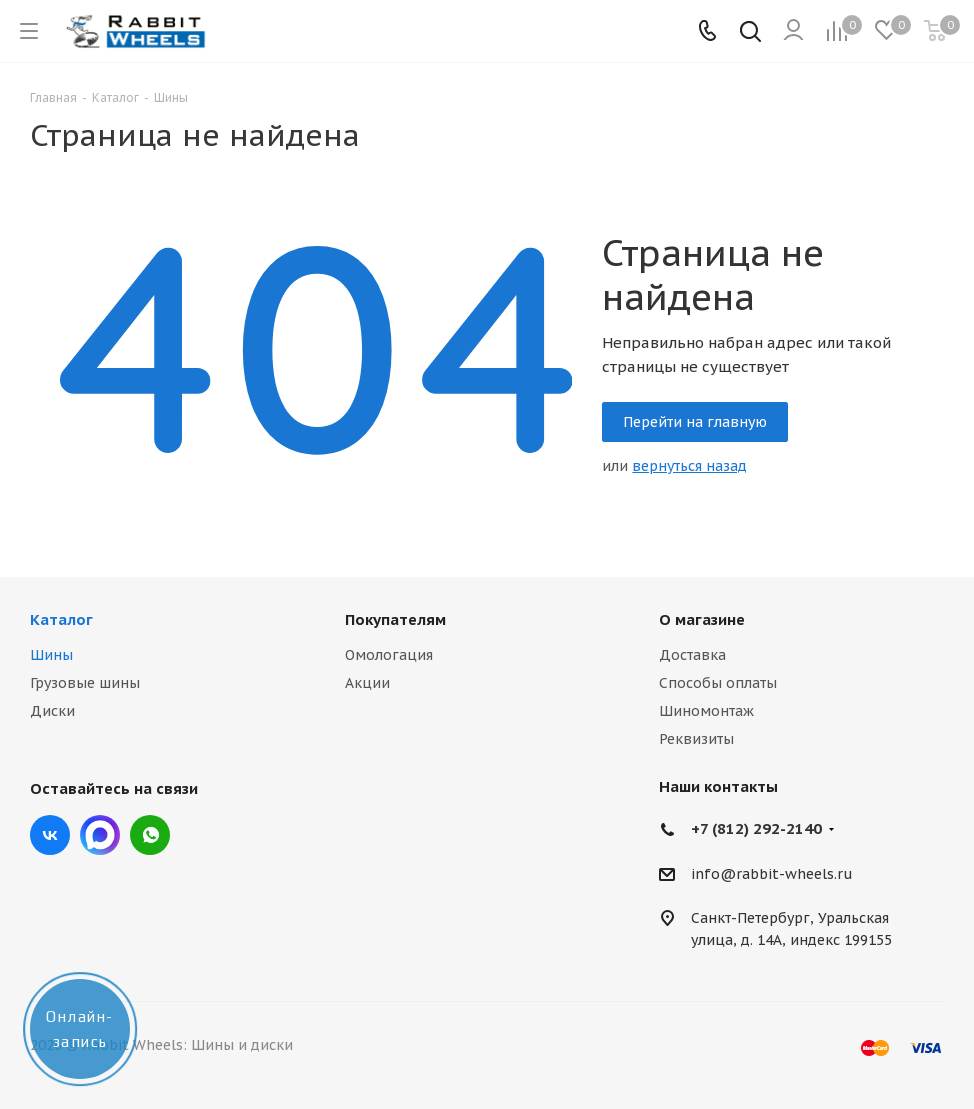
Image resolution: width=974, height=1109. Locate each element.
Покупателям (395, 619)
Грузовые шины (85, 683)
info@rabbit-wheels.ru (772, 874)
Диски (52, 711)
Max (100, 835)
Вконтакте (50, 835)
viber (150, 835)
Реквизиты (696, 739)
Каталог (61, 619)
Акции (367, 683)
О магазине (702, 619)
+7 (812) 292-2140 (756, 828)
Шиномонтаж (706, 711)
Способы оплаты (718, 683)
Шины (51, 655)
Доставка (692, 655)
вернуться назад (689, 466)
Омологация (389, 655)
